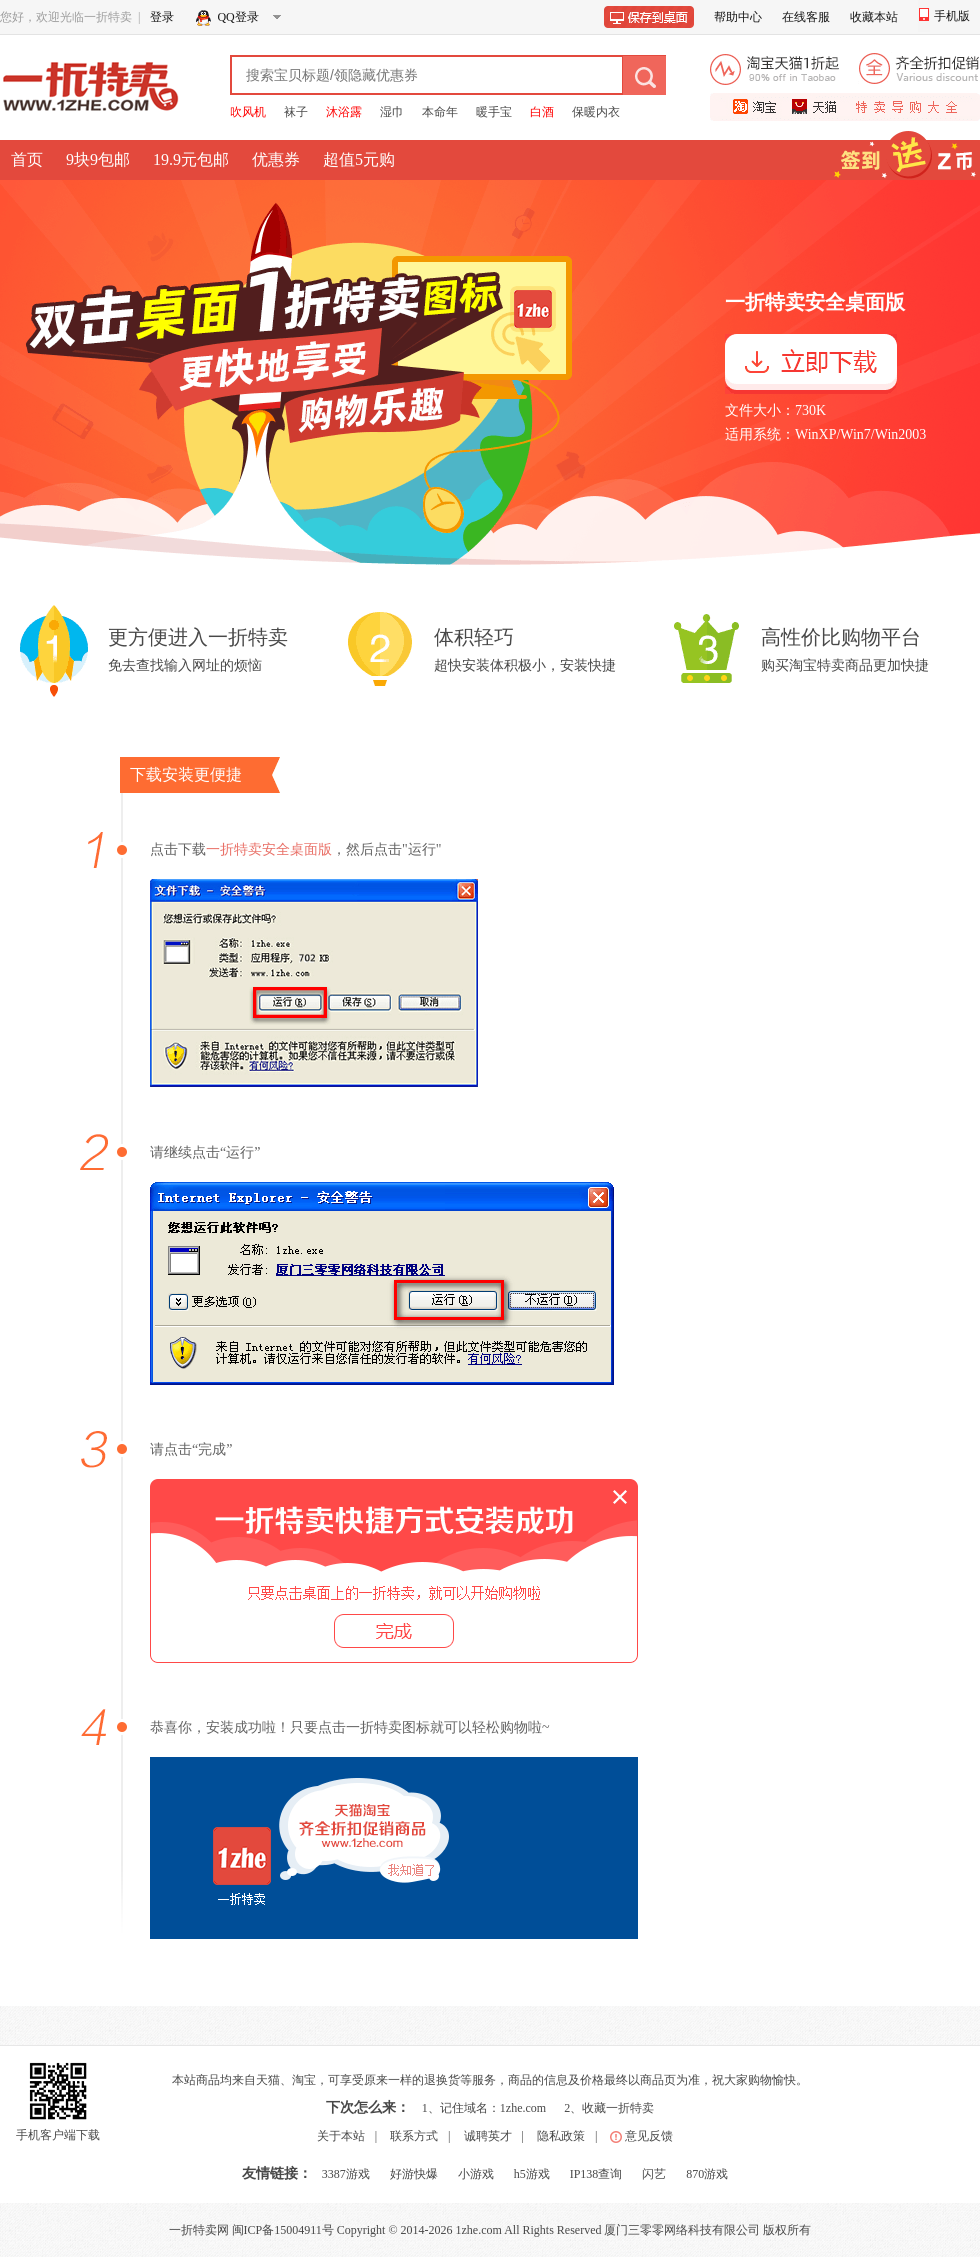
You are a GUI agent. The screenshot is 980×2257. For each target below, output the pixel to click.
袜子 (296, 112)
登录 (162, 17)
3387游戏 (346, 2174)
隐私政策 (561, 2136)
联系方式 (414, 2136)
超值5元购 (359, 159)
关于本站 (341, 2136)
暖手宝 (494, 112)
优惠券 (276, 159)
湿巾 (392, 112)
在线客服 (806, 17)
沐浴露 (344, 112)
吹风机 (248, 112)
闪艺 (654, 2174)
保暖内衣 (596, 112)
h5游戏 (532, 2174)
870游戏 (707, 2174)
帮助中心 (738, 17)
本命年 (440, 112)
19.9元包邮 (191, 159)
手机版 (944, 16)
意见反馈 (649, 2136)
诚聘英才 (488, 2136)
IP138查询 (596, 2174)
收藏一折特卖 (618, 2108)
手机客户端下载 (58, 2135)
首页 (27, 159)
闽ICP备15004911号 (283, 2230)
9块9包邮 (98, 159)
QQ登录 (242, 20)
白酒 (542, 112)
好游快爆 (414, 2174)
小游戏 (476, 2174)
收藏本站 (874, 17)
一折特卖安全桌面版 (269, 849)
